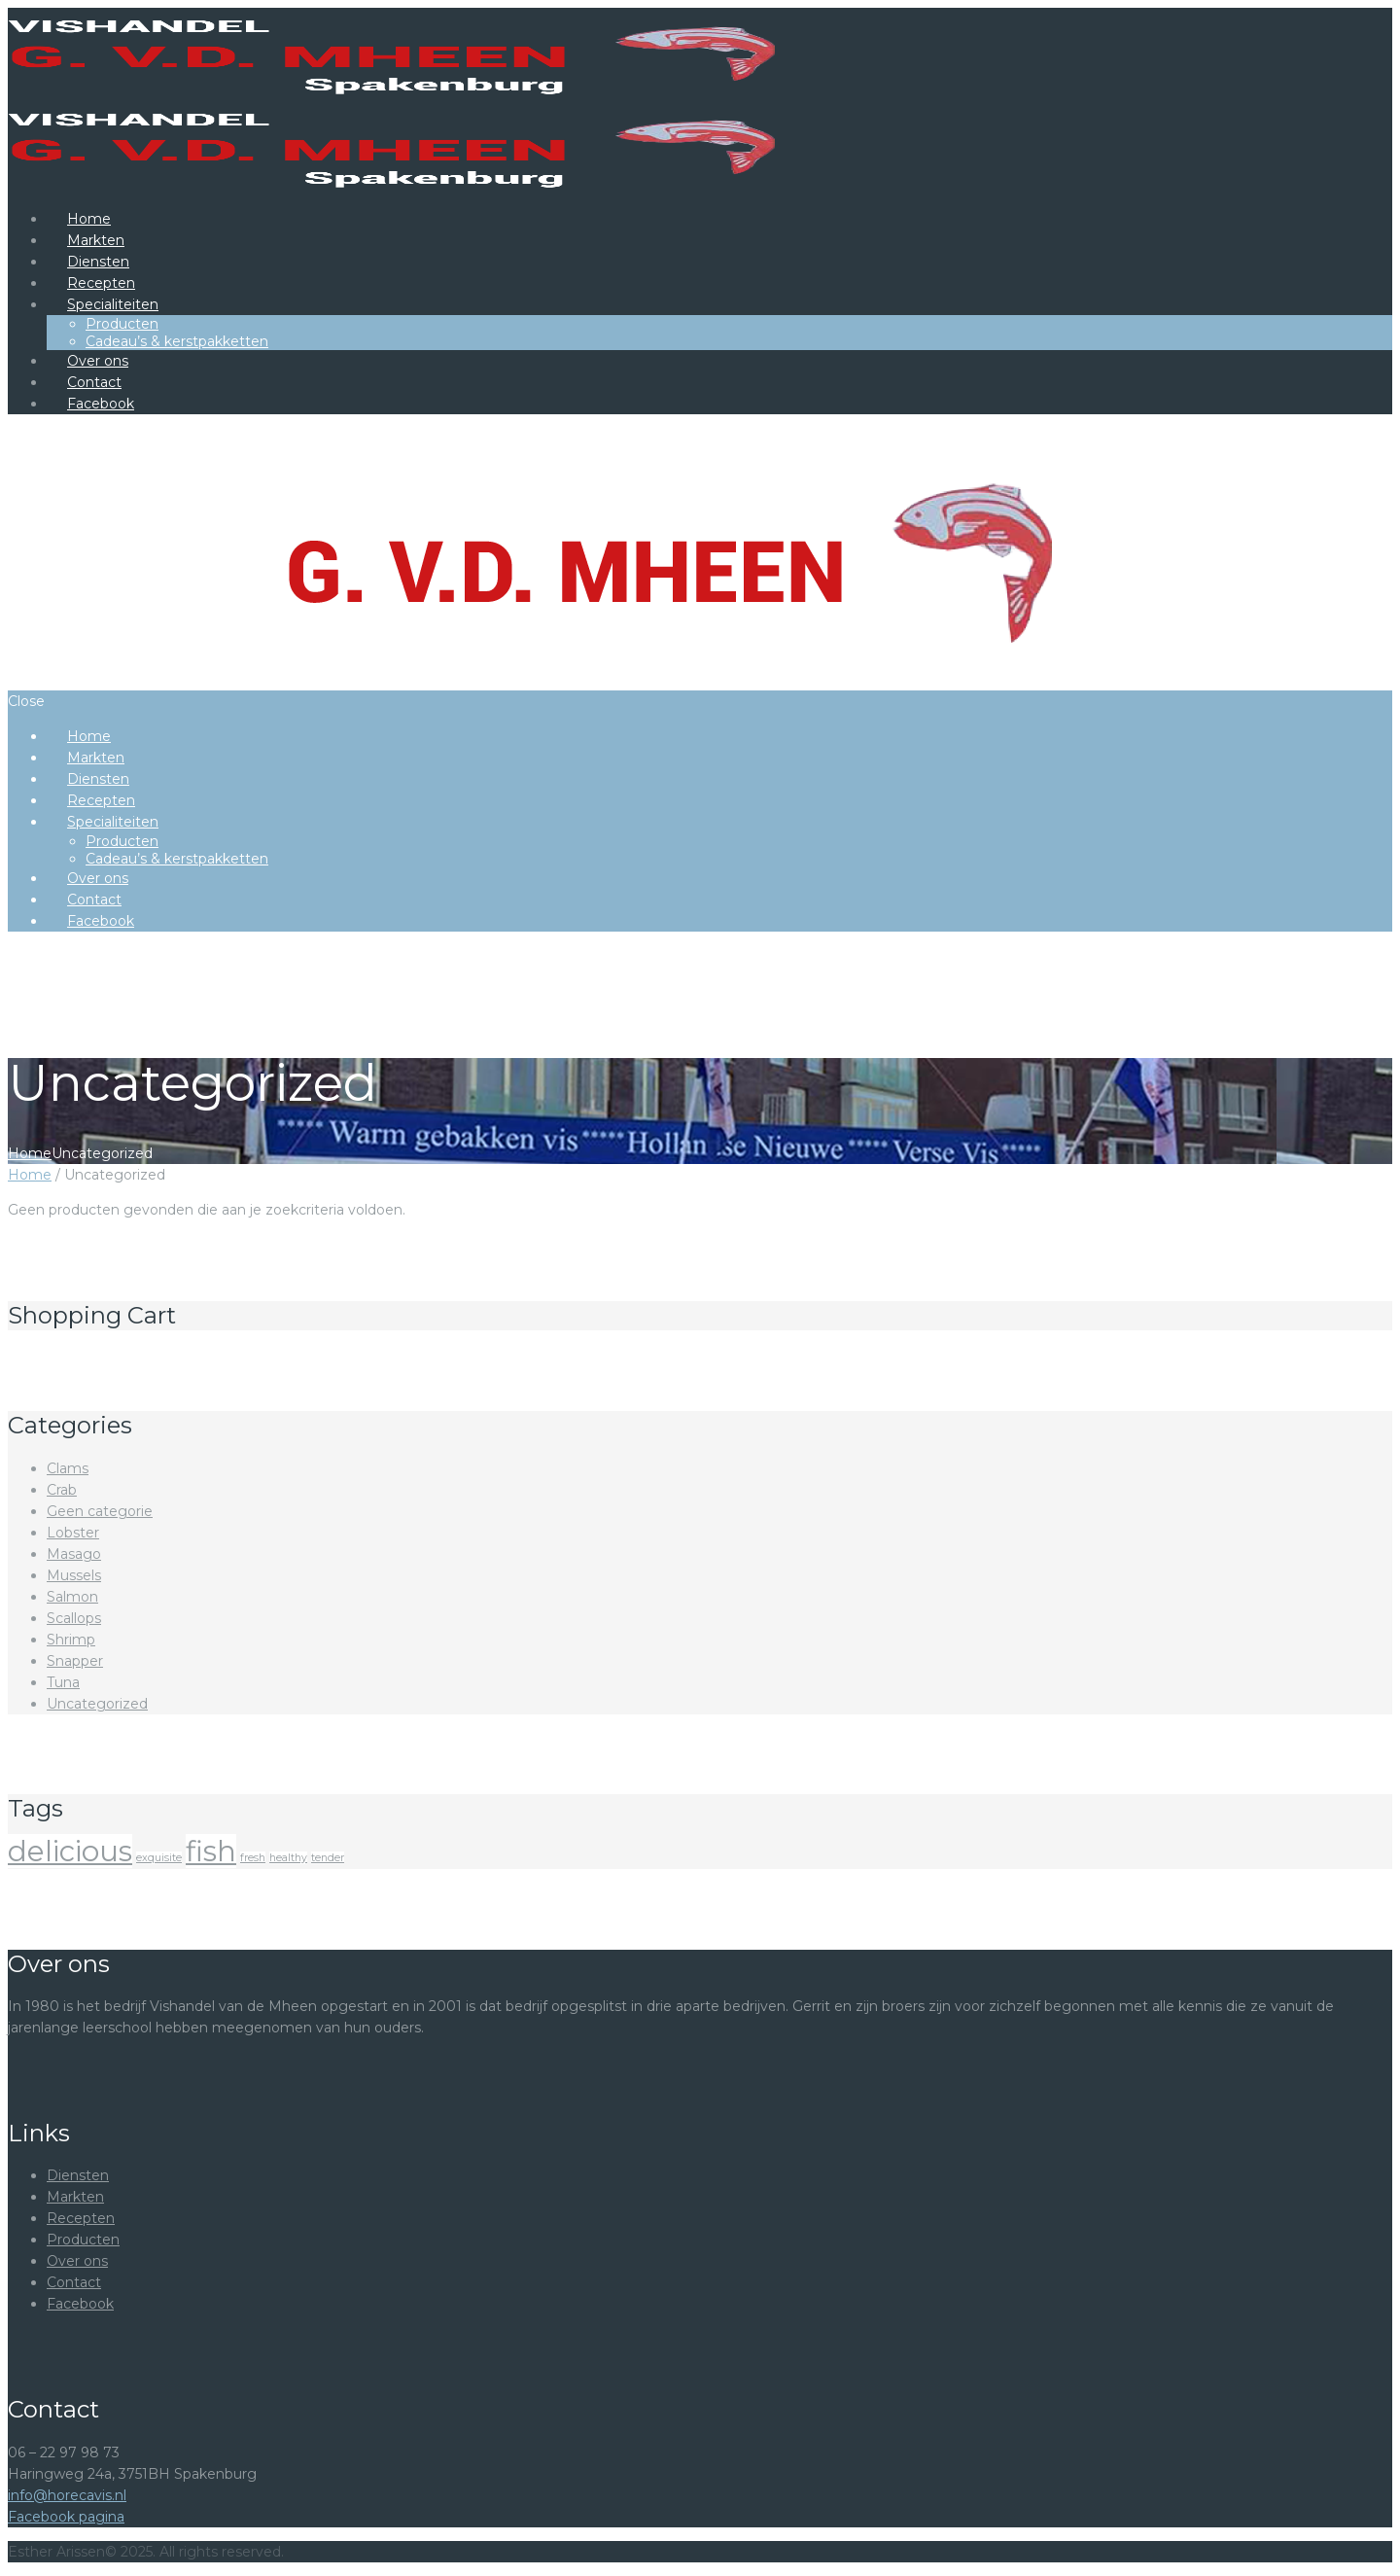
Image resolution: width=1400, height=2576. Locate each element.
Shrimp (71, 1639)
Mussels (74, 1575)
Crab (62, 1490)
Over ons (77, 2261)
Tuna (63, 1682)
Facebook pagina (66, 2516)
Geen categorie (100, 1511)
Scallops (74, 1618)
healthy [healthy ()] (288, 1858)
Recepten (81, 2218)
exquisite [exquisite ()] (159, 1858)
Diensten (78, 2175)
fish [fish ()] (211, 1851)
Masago (74, 1554)
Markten (75, 2196)
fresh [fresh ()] (252, 1858)
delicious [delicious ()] (70, 1851)
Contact (74, 2282)
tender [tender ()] (327, 1858)
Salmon (72, 1597)
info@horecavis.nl (67, 2495)
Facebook (80, 2303)
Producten (83, 2239)
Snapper (75, 1661)
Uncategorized (97, 1703)
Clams (67, 1468)
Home (30, 1153)
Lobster (73, 1532)
